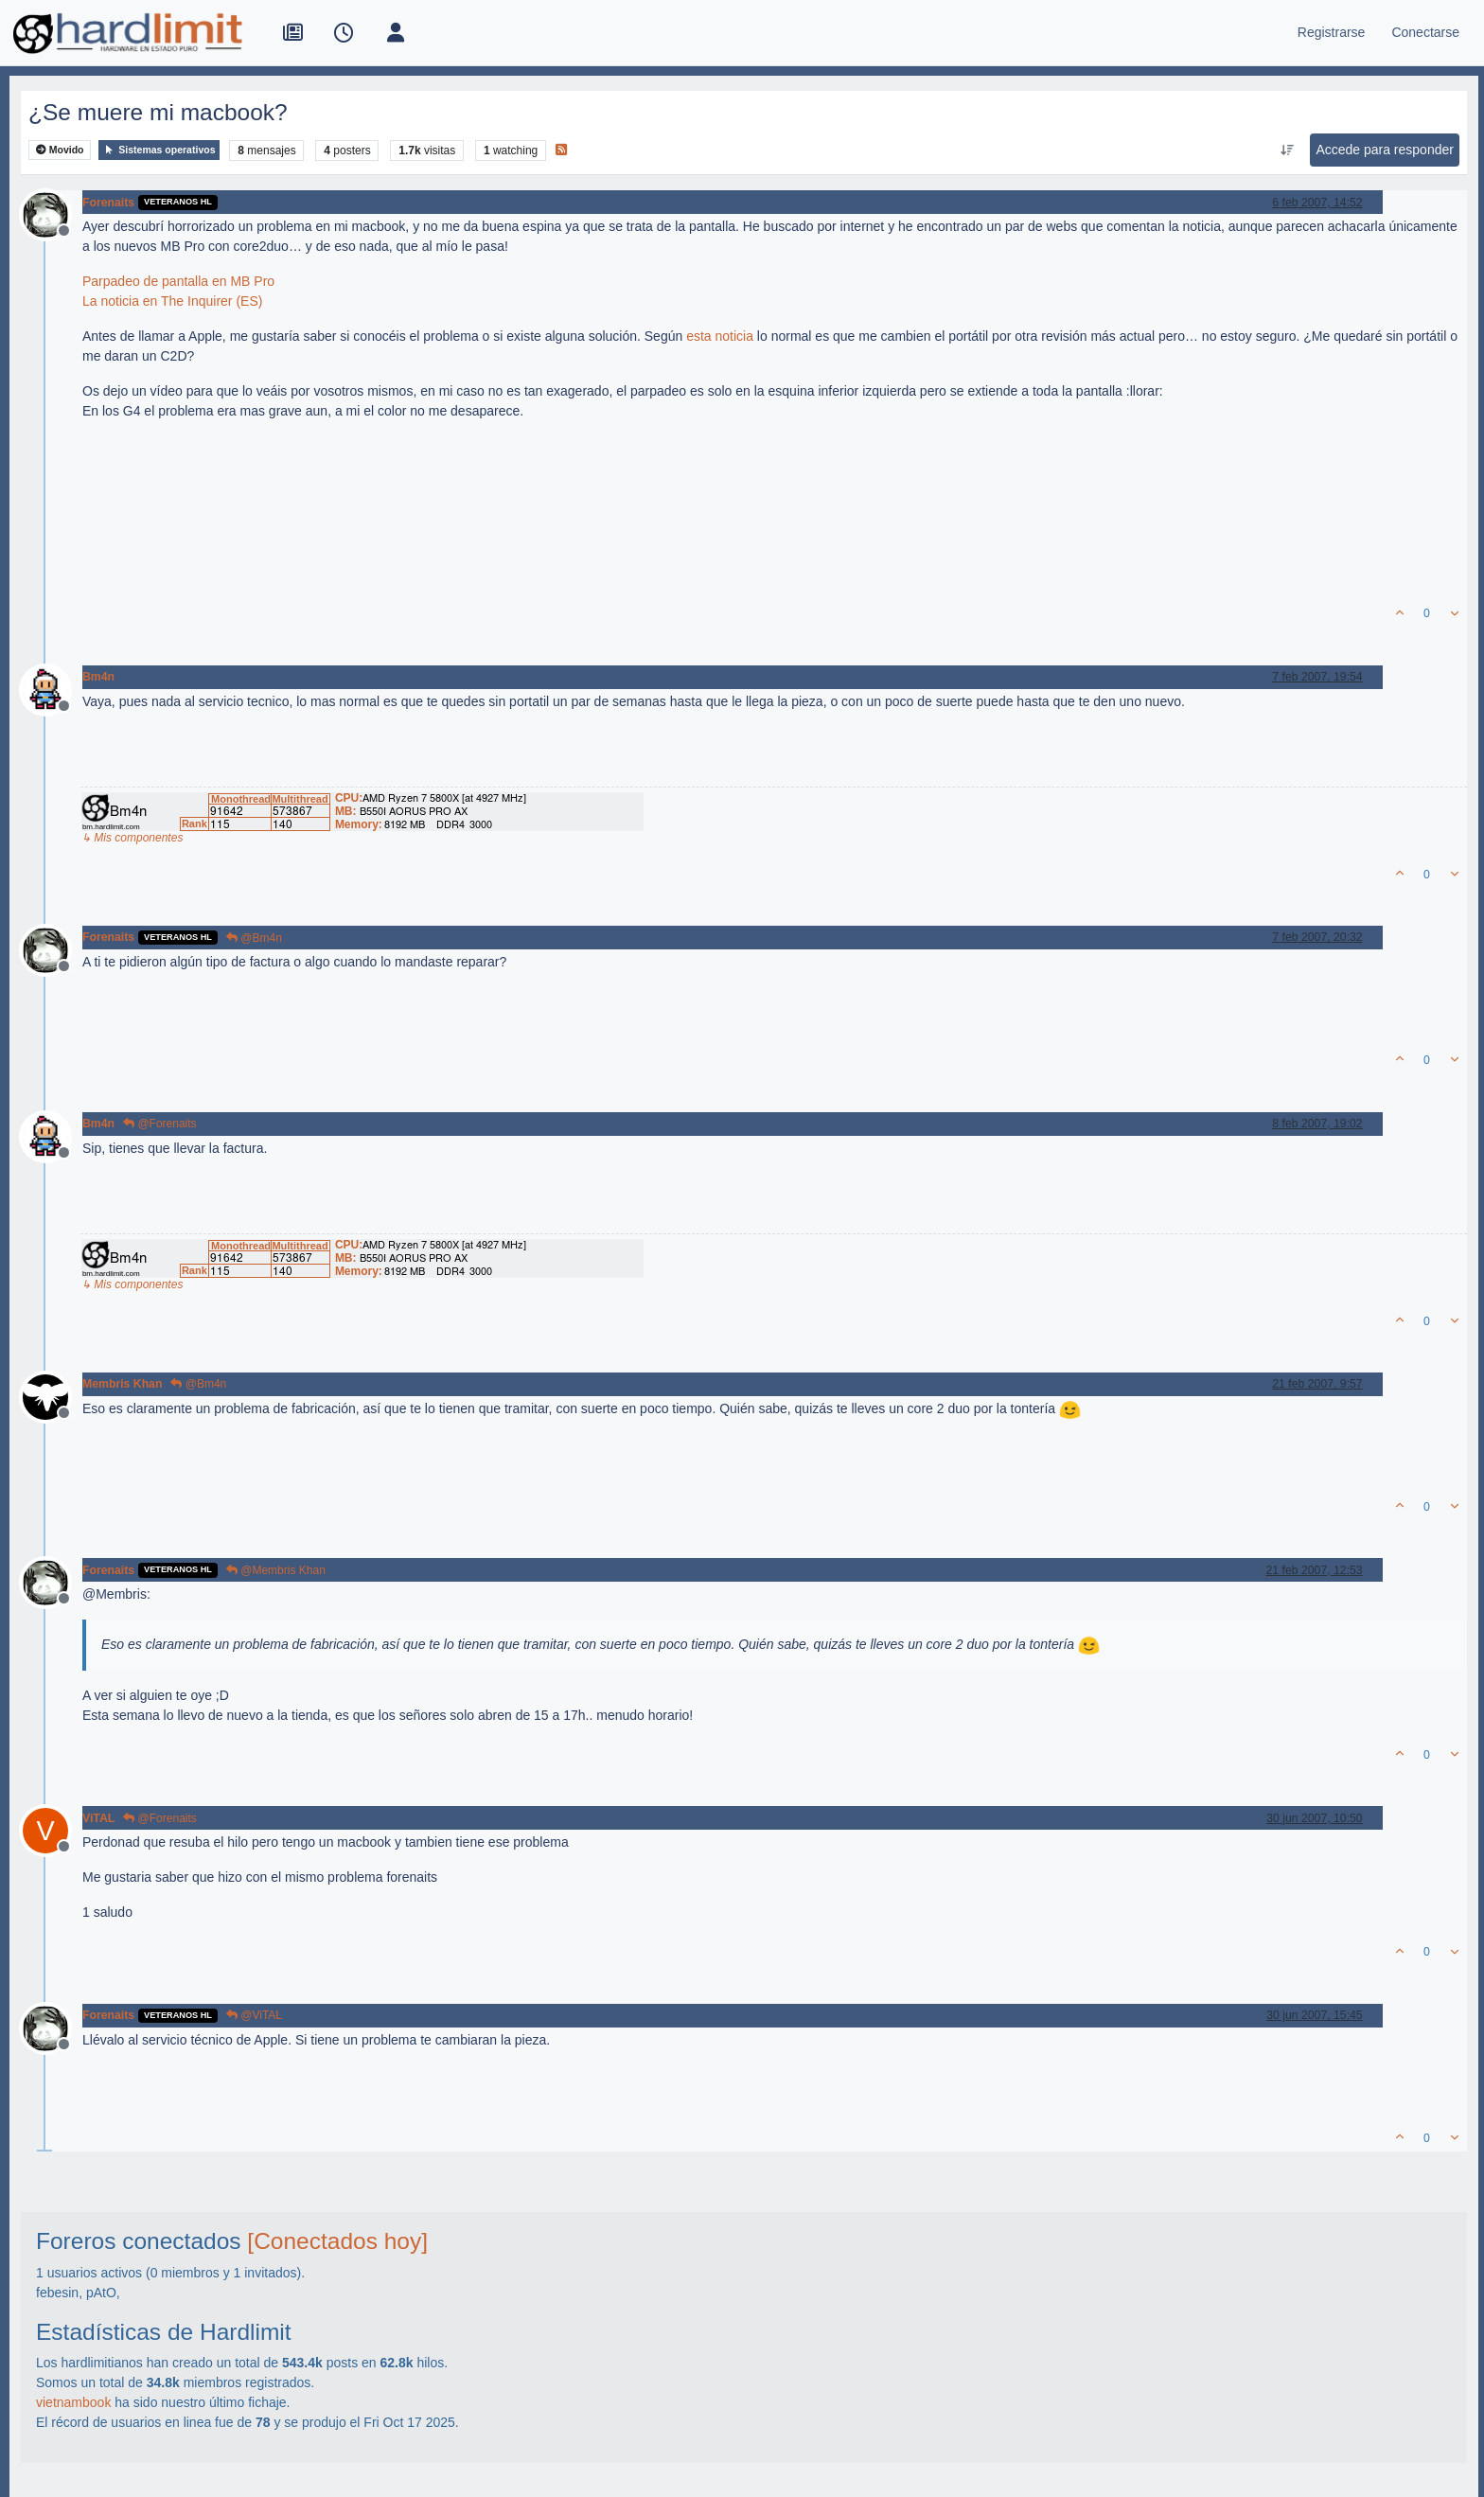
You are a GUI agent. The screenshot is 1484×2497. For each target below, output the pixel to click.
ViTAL (98, 1818)
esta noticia (719, 336)
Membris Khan (122, 1383)
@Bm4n (254, 938)
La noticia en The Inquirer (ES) (172, 301)
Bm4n (98, 676)
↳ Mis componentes (132, 837)
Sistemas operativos (159, 150)
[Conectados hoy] (337, 2241)
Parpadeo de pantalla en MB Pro (178, 281)
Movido (60, 150)
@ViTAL (254, 2015)
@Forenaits (160, 1123)
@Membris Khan (276, 1570)
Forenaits (108, 202)
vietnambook (73, 2402)
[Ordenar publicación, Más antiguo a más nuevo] (1286, 150)
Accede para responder (1385, 149)
